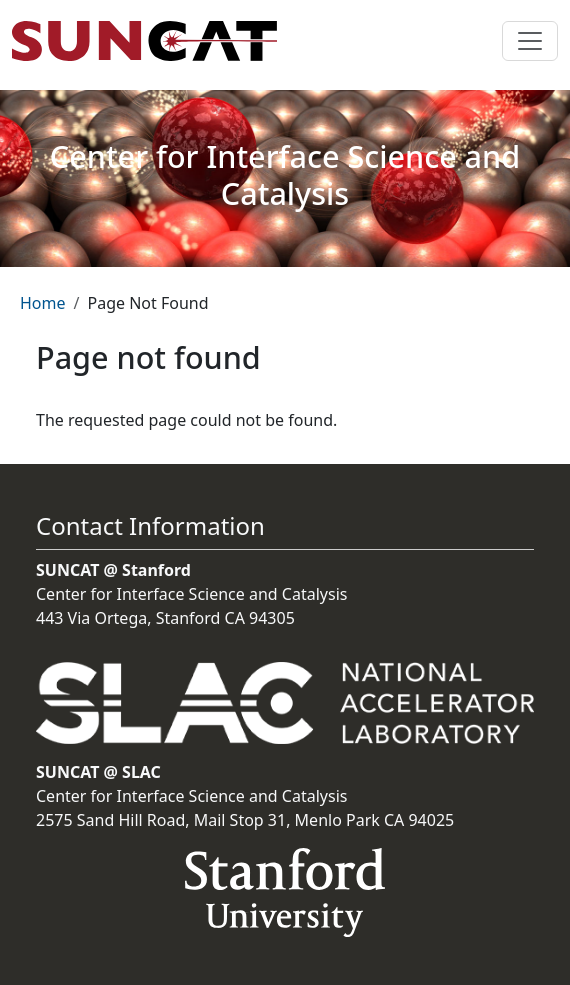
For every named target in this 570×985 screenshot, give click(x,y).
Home (43, 303)
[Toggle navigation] (530, 41)
